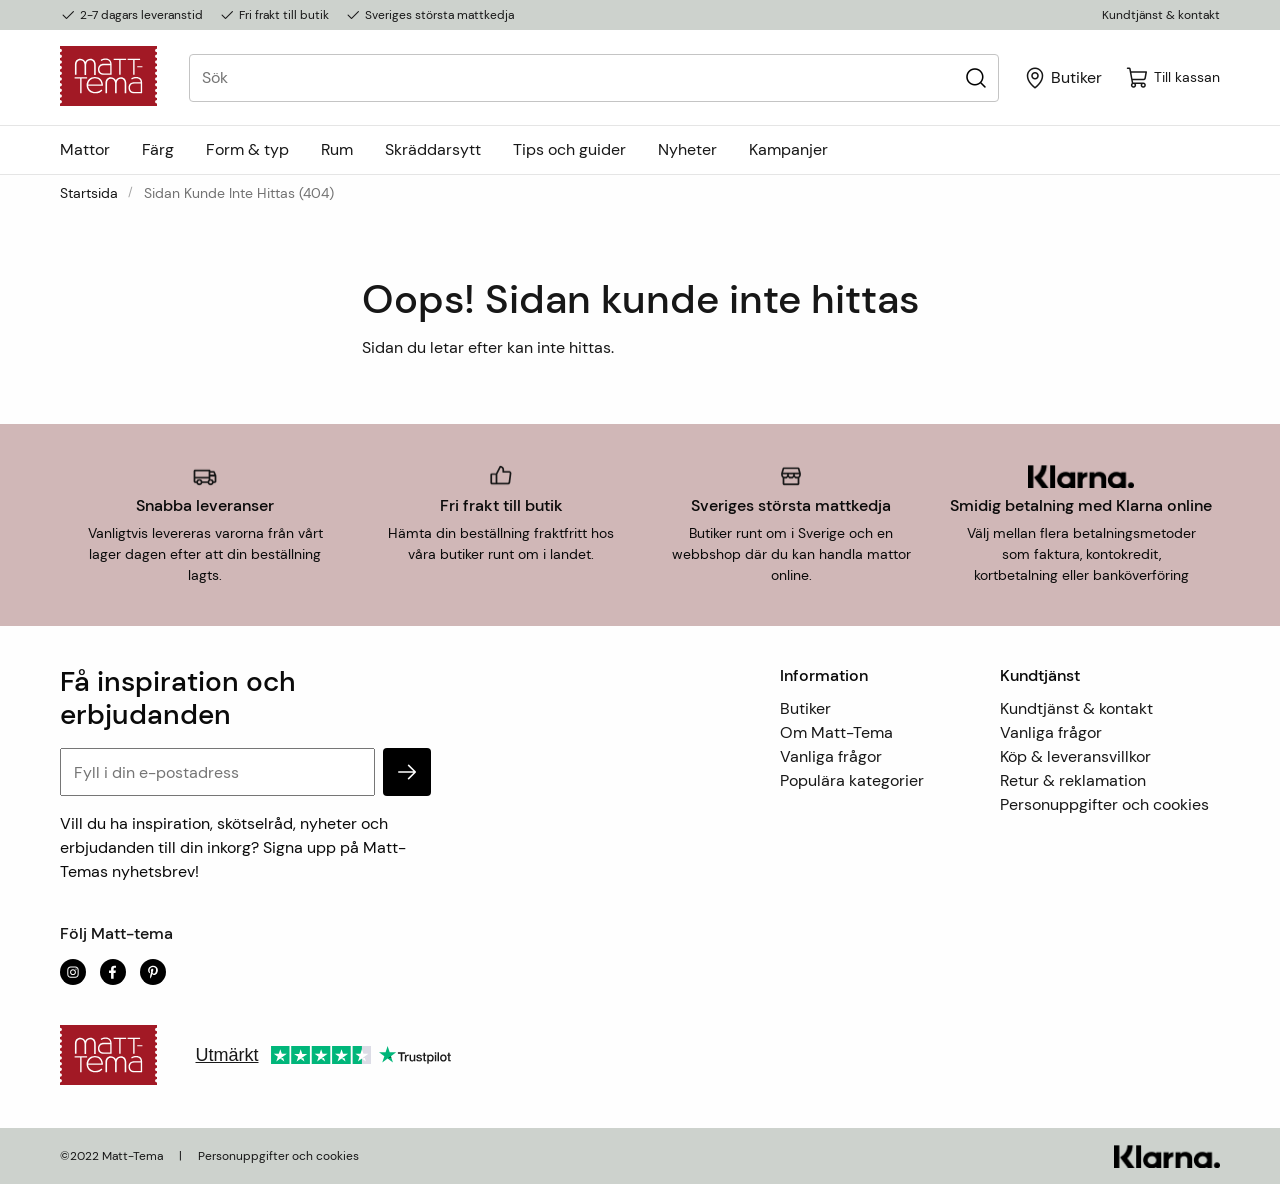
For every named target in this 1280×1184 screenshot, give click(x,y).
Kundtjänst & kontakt (1161, 15)
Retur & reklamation (1073, 780)
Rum (337, 149)
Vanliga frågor (831, 756)
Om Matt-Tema (836, 732)
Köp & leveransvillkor (1075, 756)
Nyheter (687, 149)
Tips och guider (569, 149)
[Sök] (975, 77)
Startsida (89, 193)
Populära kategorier (852, 780)
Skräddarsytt (433, 149)
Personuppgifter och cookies (1104, 804)
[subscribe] (407, 772)
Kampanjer (788, 149)
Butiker (805, 708)
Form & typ (247, 149)
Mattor (85, 149)
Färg (158, 149)
